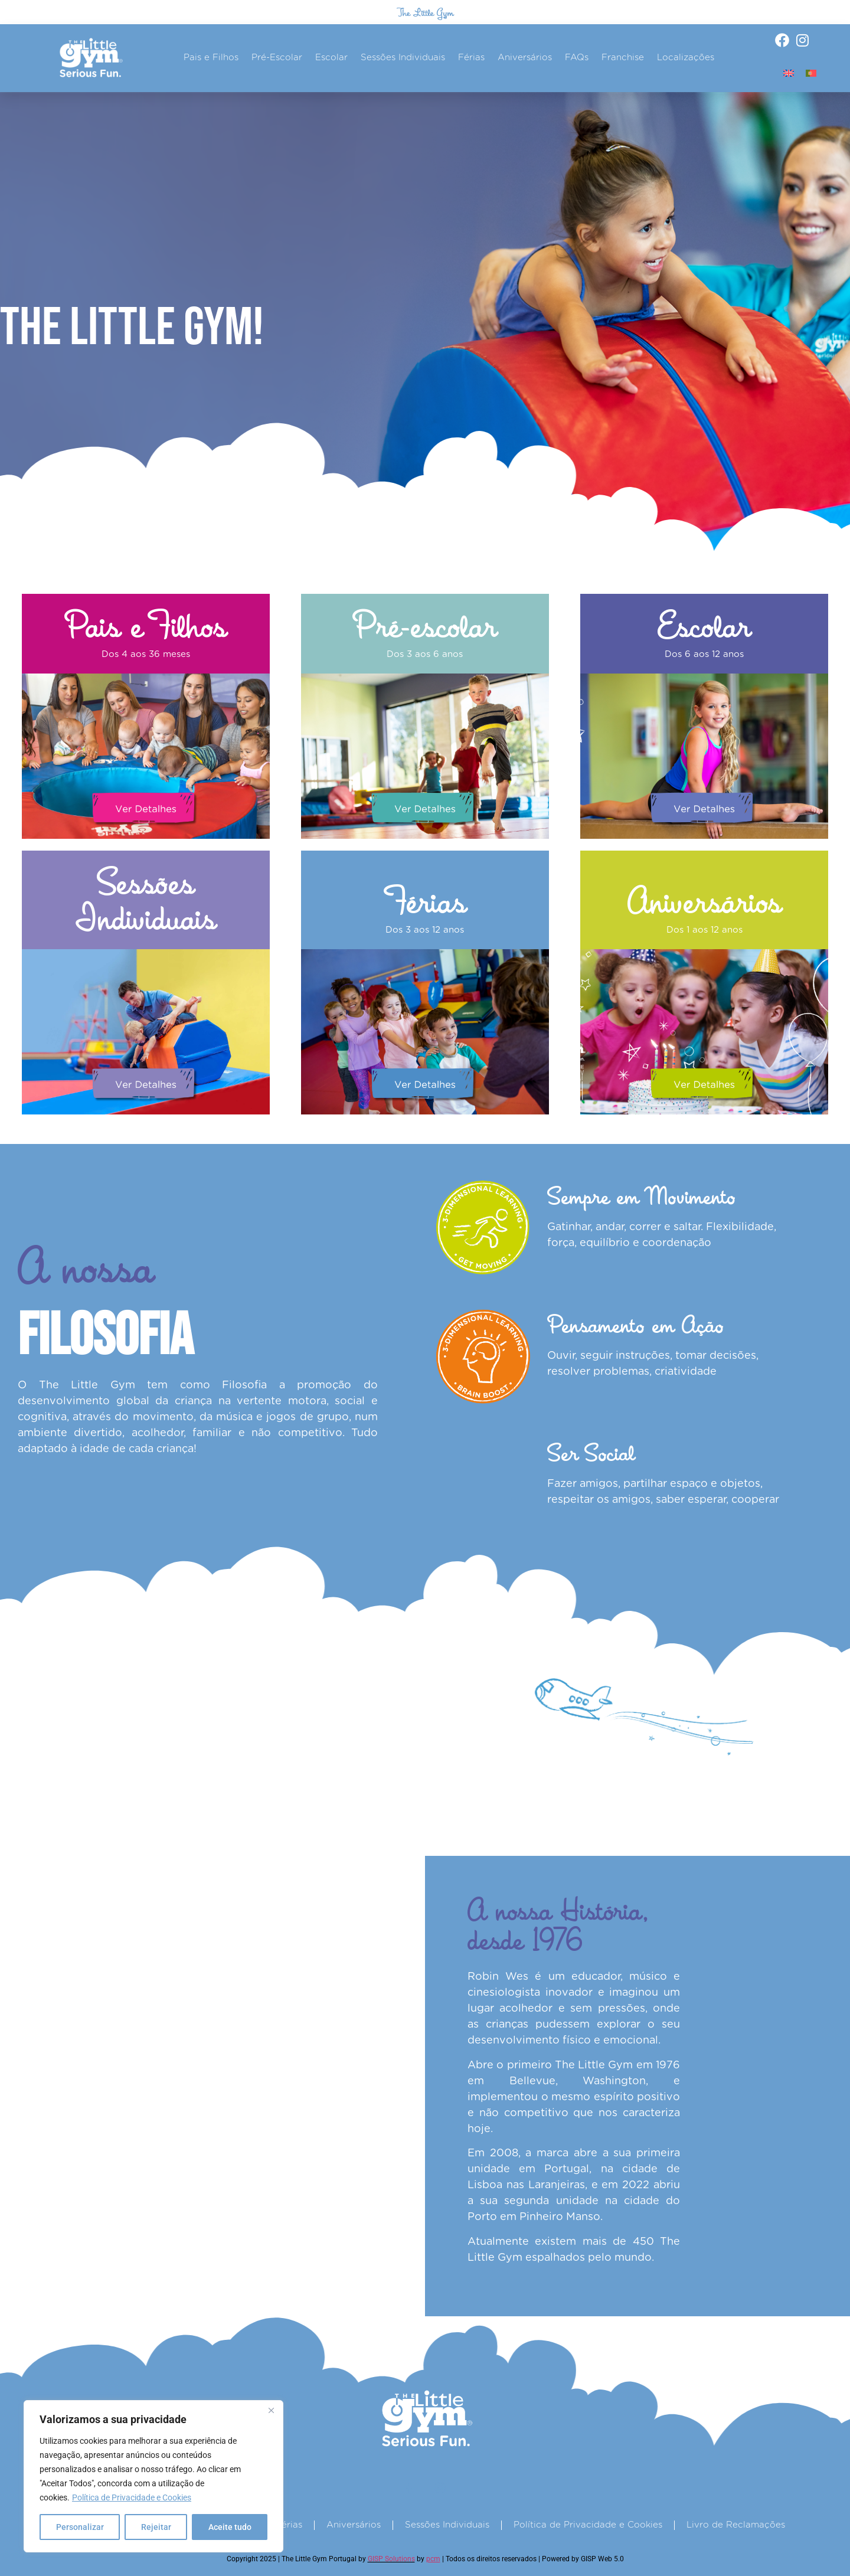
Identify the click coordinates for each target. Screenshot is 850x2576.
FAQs (577, 57)
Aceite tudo (229, 2527)
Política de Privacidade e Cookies (131, 2497)
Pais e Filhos (211, 57)
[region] (153, 2476)
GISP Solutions (391, 2559)
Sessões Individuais (403, 57)
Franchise (622, 57)
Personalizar (80, 2527)
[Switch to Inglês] (788, 73)
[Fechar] (271, 2410)
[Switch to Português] (811, 73)
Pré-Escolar (276, 57)
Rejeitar (156, 2527)
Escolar (331, 57)
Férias (471, 57)
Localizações (685, 57)
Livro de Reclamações (735, 2525)
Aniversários (525, 57)
